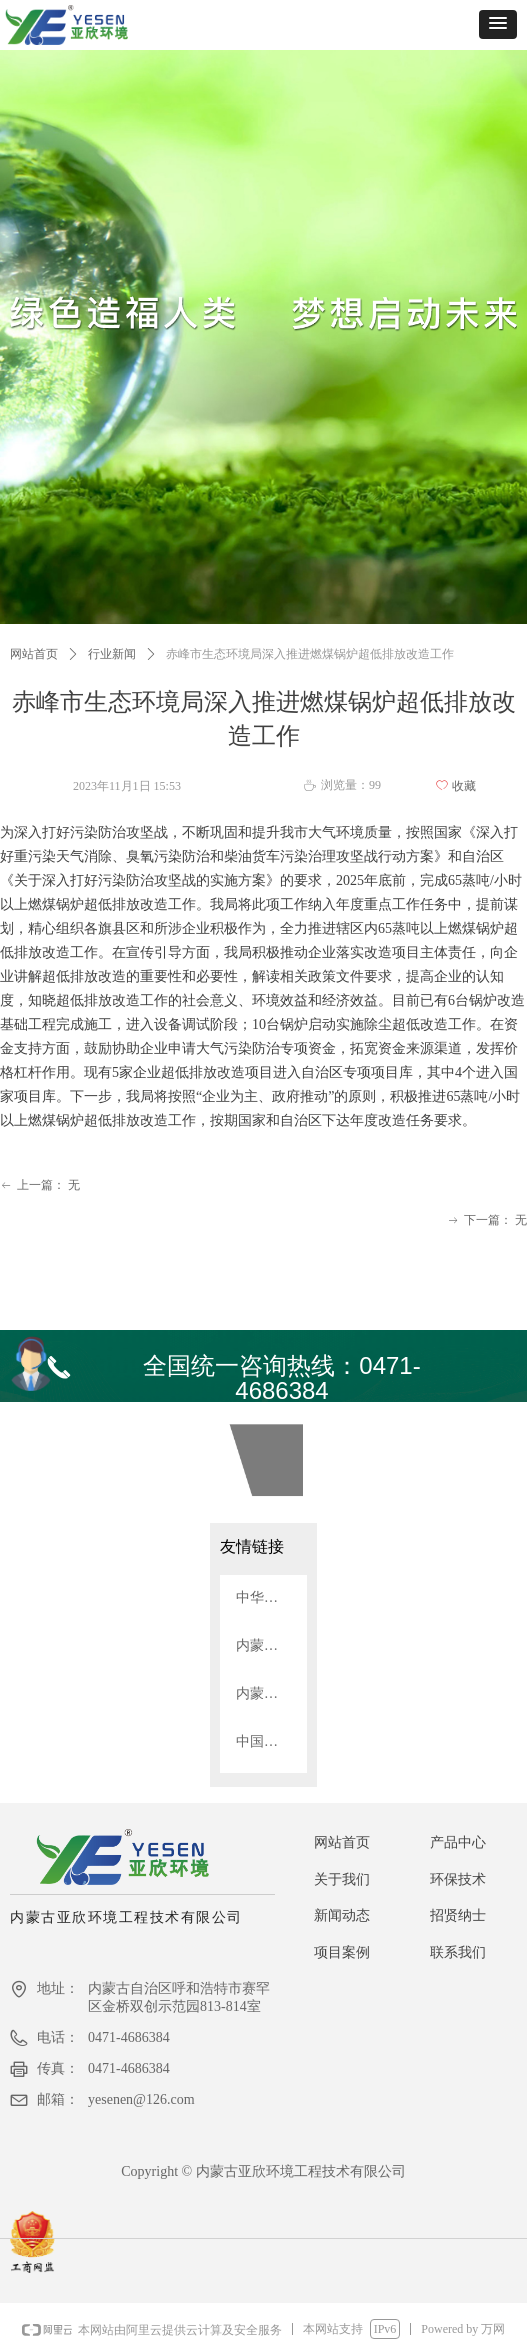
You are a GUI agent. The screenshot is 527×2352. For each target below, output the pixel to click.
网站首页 (34, 654)
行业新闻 (112, 654)
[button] (498, 24)
